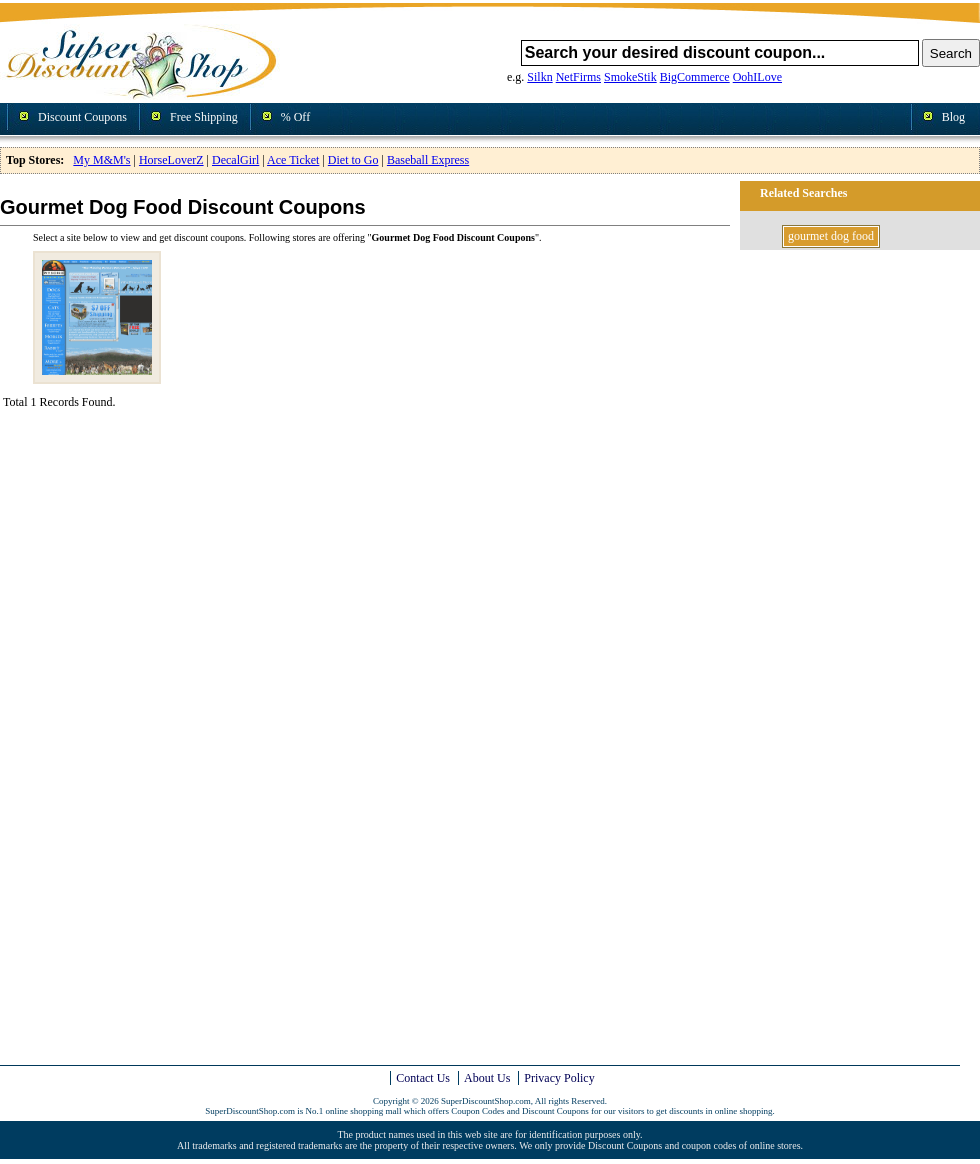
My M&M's (101, 160)
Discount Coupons (82, 117)
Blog (953, 117)
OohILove (757, 77)
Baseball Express (428, 160)
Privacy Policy (559, 1078)
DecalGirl (235, 160)
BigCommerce (695, 77)
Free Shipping (204, 117)
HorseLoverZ (171, 160)
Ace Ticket (293, 160)
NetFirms (578, 77)
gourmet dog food (831, 236)
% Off (295, 117)
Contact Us (423, 1078)
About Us (487, 1078)
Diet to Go (353, 160)
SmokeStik (630, 77)
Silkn (539, 77)
